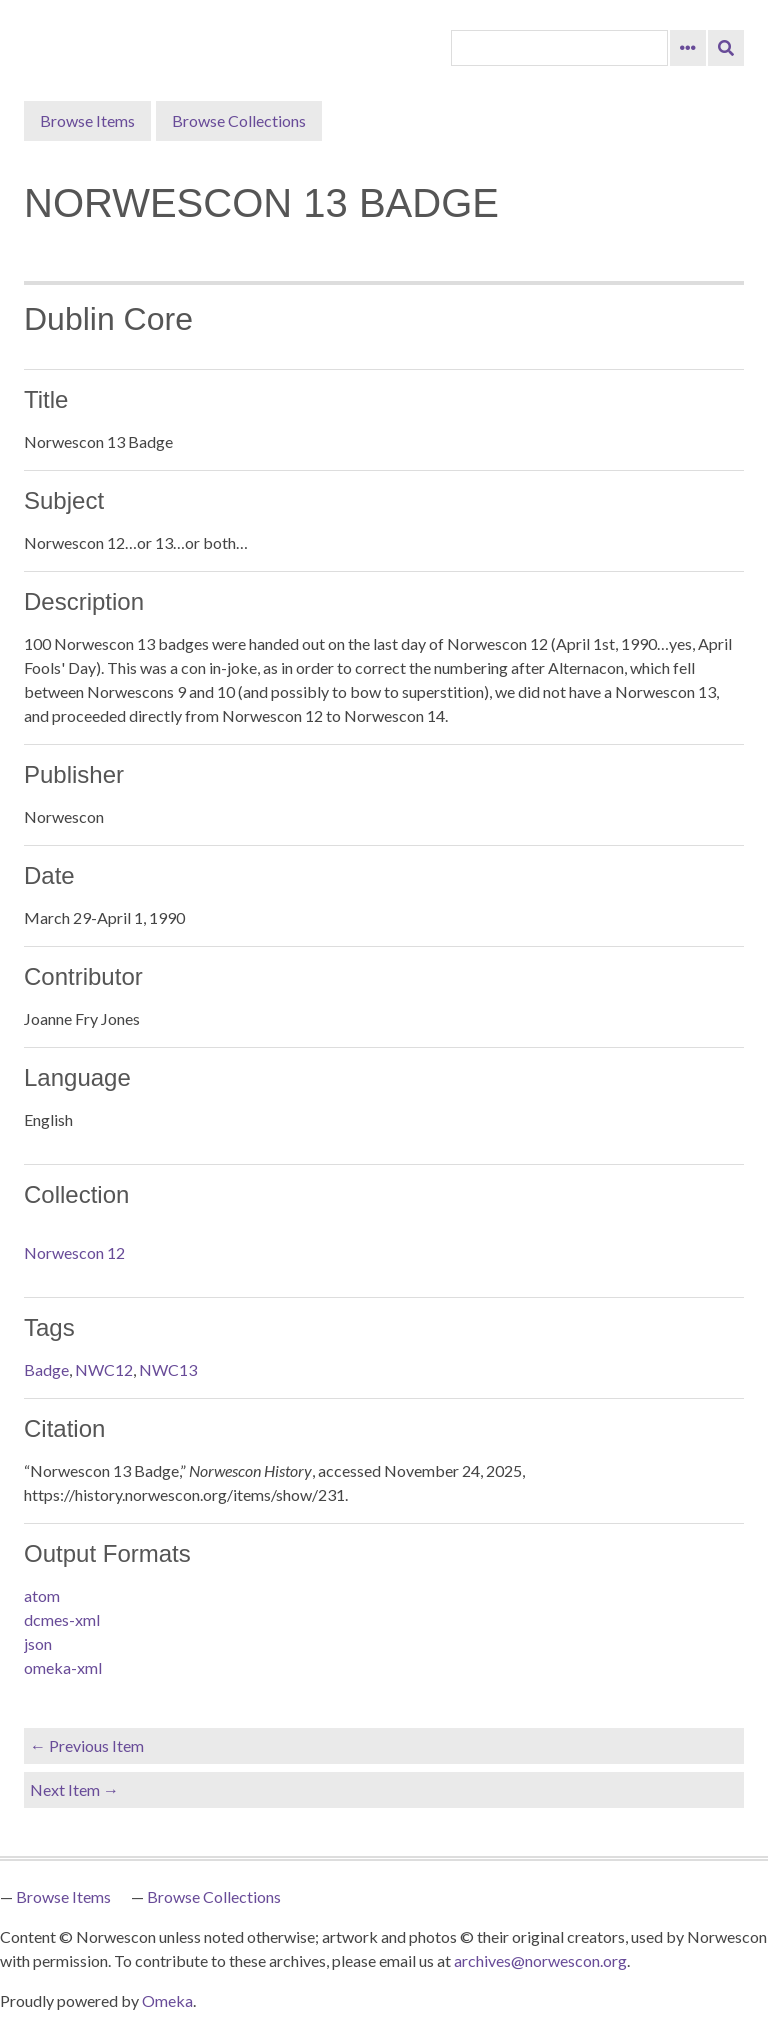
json (38, 1643)
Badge (46, 1369)
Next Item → (74, 1789)
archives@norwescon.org (540, 1960)
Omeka (167, 2000)
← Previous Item (87, 1745)
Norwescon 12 (74, 1252)
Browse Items (87, 120)
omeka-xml (63, 1667)
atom (42, 1595)
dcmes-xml (62, 1619)
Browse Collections (239, 120)
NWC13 (168, 1369)
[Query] (559, 48)
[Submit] (726, 48)
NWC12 (104, 1369)
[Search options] (688, 48)
